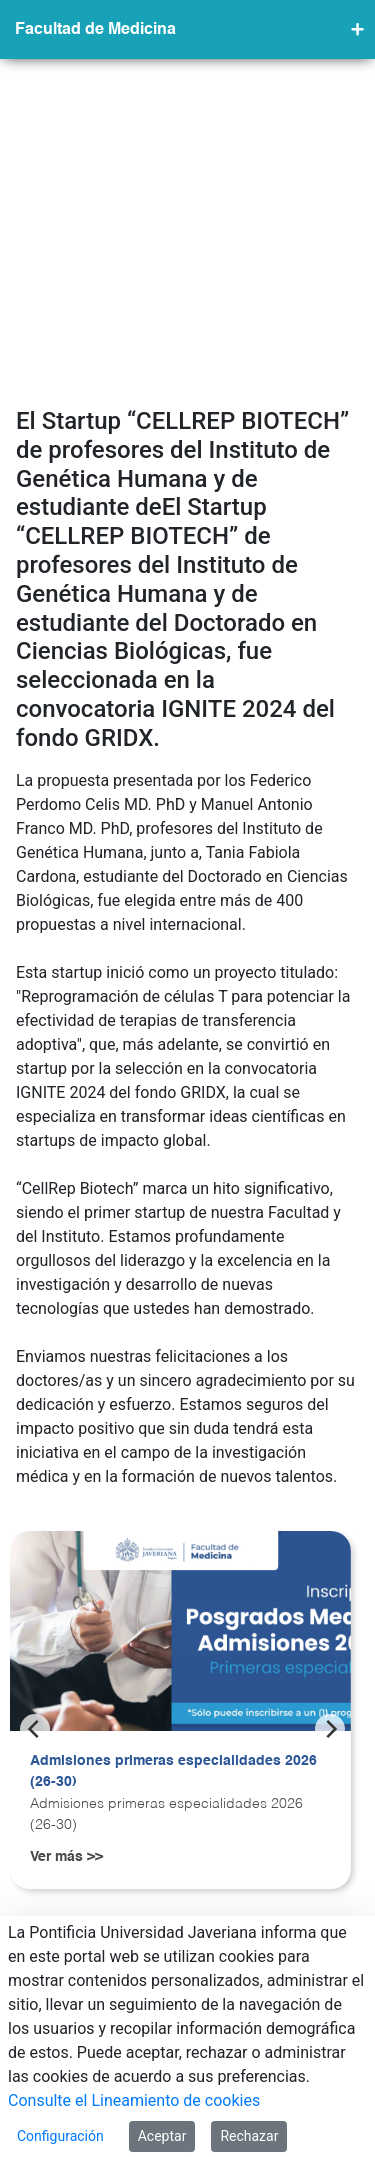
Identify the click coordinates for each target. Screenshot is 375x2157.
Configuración (60, 2136)
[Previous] (35, 1410)
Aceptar (162, 2136)
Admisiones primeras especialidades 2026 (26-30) (173, 1453)
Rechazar (249, 2136)
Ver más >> (66, 1538)
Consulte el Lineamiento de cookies (134, 2100)
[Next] (330, 1410)
